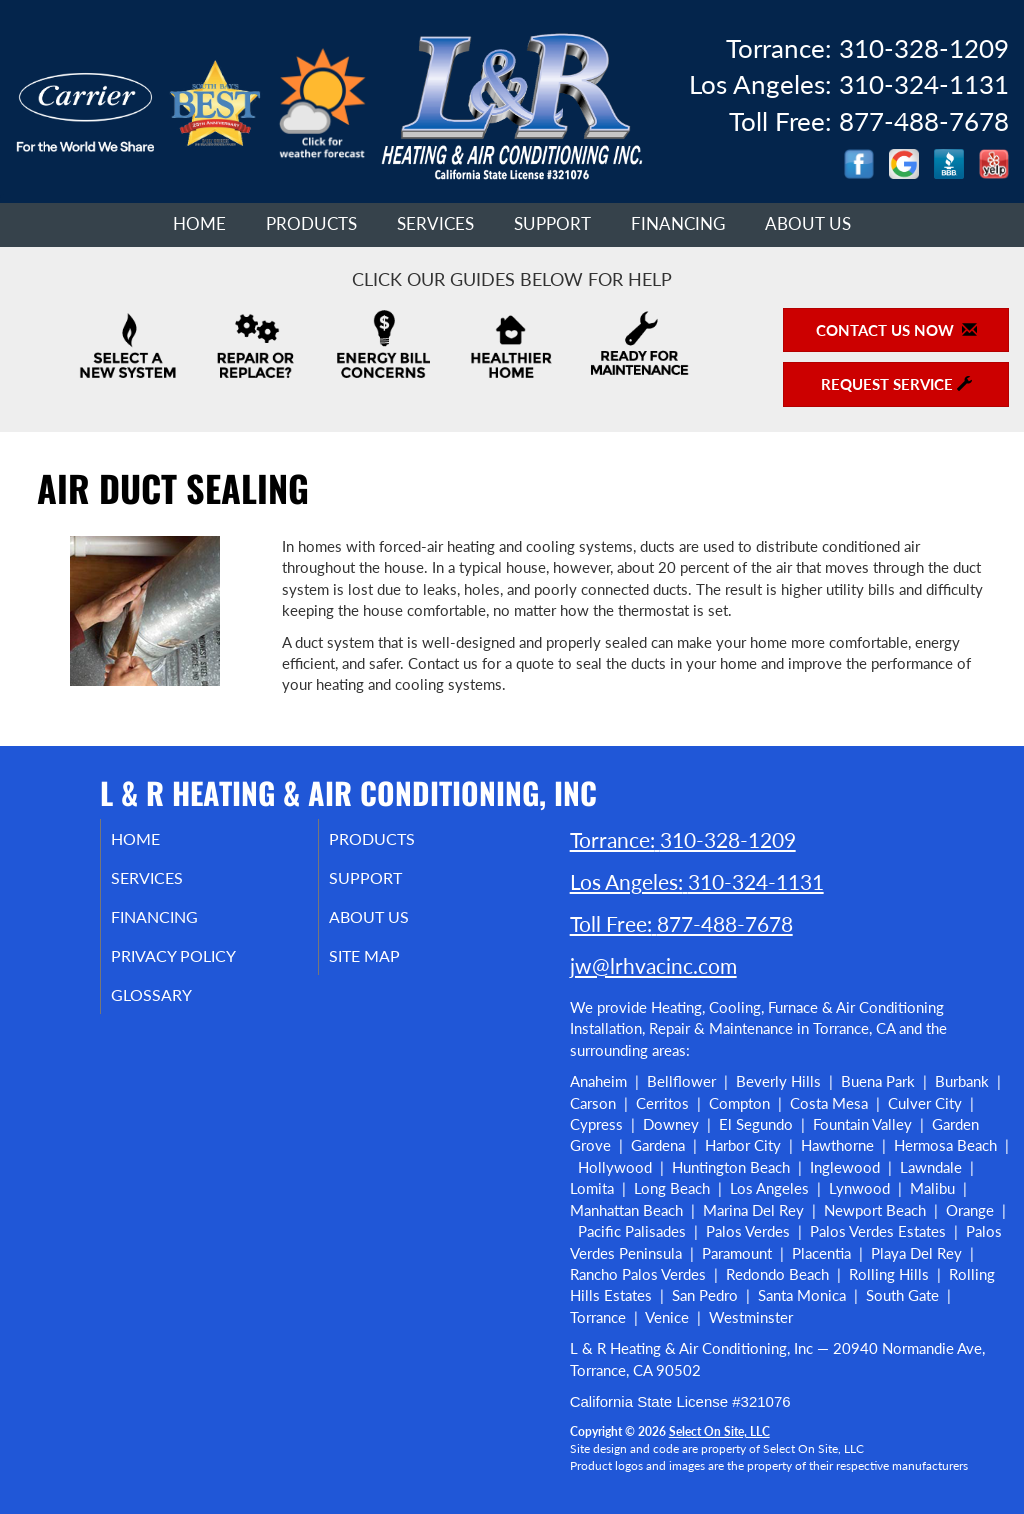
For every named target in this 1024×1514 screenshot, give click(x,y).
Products (311, 224)
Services (435, 224)
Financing (678, 224)
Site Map (389, 966)
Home (199, 224)
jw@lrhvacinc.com (653, 965)
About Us (808, 224)
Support (552, 224)
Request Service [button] (896, 384)
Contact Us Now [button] (896, 330)
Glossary (175, 1008)
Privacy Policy (200, 966)
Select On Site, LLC (719, 1431)
